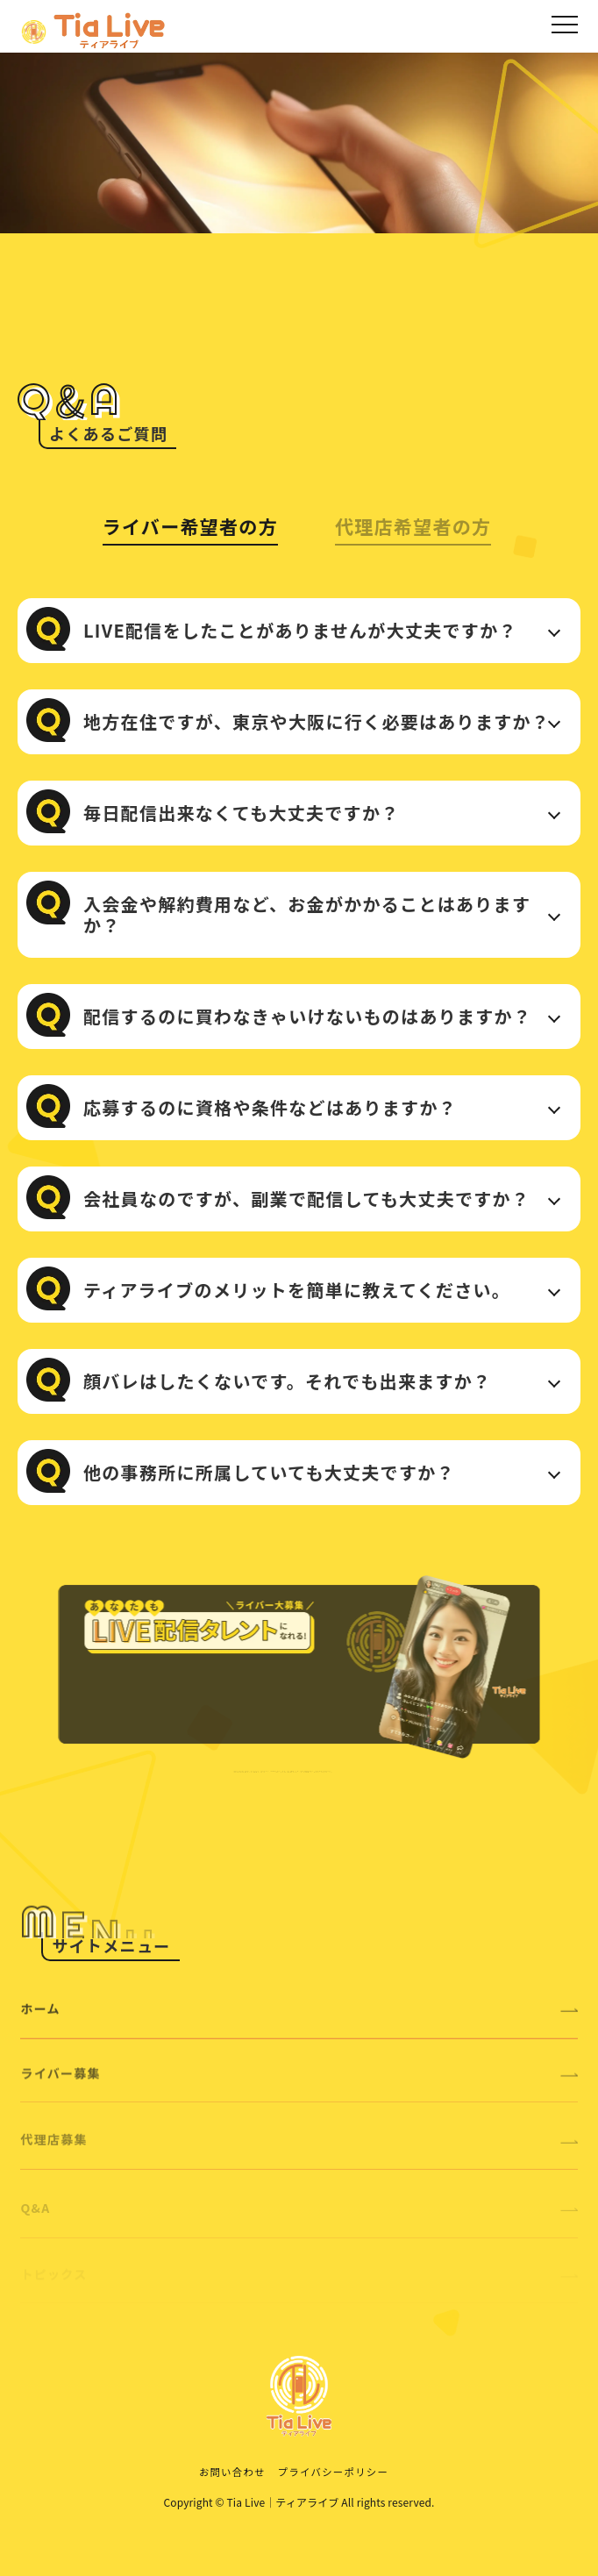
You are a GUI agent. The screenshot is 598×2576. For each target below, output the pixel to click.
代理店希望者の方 (413, 526)
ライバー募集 (298, 2098)
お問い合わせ (232, 2472)
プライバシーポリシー (333, 2472)
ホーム (298, 2033)
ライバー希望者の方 (190, 526)
